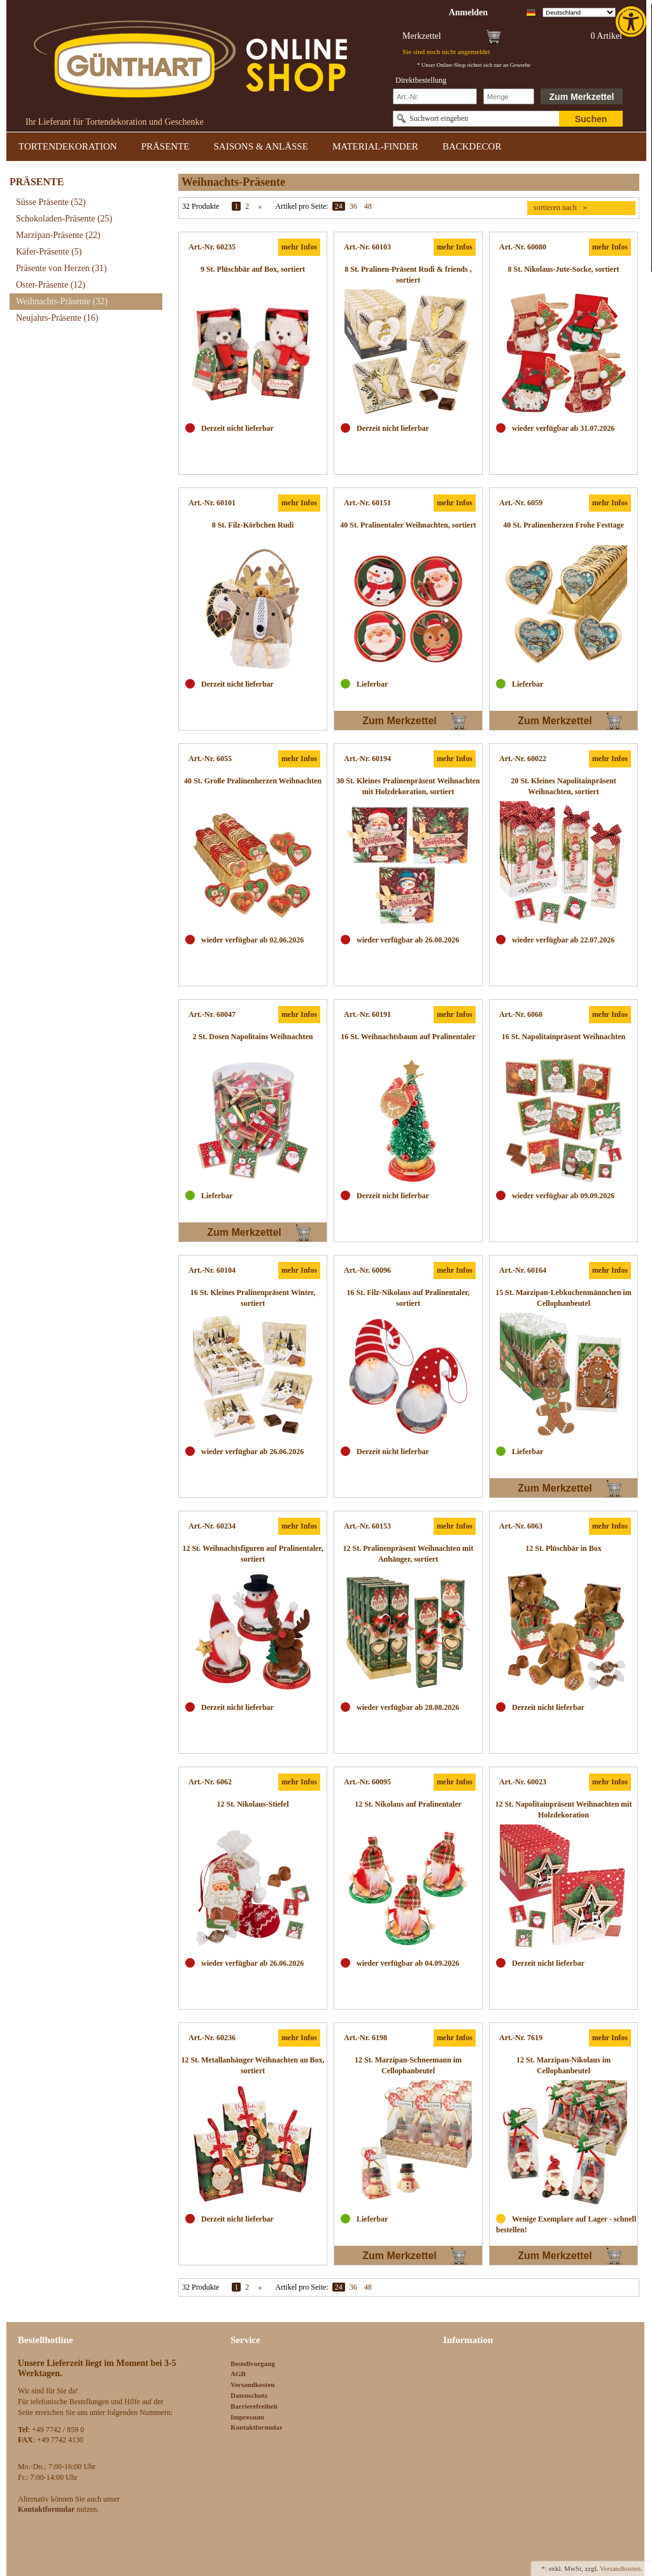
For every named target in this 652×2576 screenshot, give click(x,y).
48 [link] (368, 206)
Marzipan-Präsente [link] (58, 235)
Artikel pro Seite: (301, 206)
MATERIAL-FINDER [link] (375, 146)
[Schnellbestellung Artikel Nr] (435, 96)
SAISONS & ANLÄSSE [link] (261, 146)
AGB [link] (238, 2373)
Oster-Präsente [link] (50, 285)
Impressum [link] (247, 2417)
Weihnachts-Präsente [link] (62, 301)
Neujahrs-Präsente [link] (57, 318)
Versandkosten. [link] (621, 2568)
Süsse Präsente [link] (51, 202)
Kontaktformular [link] (256, 2427)
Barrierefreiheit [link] (254, 2406)
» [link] (260, 206)
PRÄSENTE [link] (165, 146)
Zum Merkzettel (581, 97)
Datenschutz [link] (248, 2395)
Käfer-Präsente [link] (49, 251)
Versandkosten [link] (252, 2384)
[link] (632, 21)
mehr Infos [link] (299, 246)
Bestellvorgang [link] (252, 2363)
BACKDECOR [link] (472, 146)
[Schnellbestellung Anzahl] (508, 96)
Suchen (591, 119)
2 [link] (247, 206)
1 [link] (236, 206)
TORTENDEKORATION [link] (67, 146)
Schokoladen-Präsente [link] (64, 218)
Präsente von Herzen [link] (61, 268)
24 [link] (339, 206)
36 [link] (353, 206)
